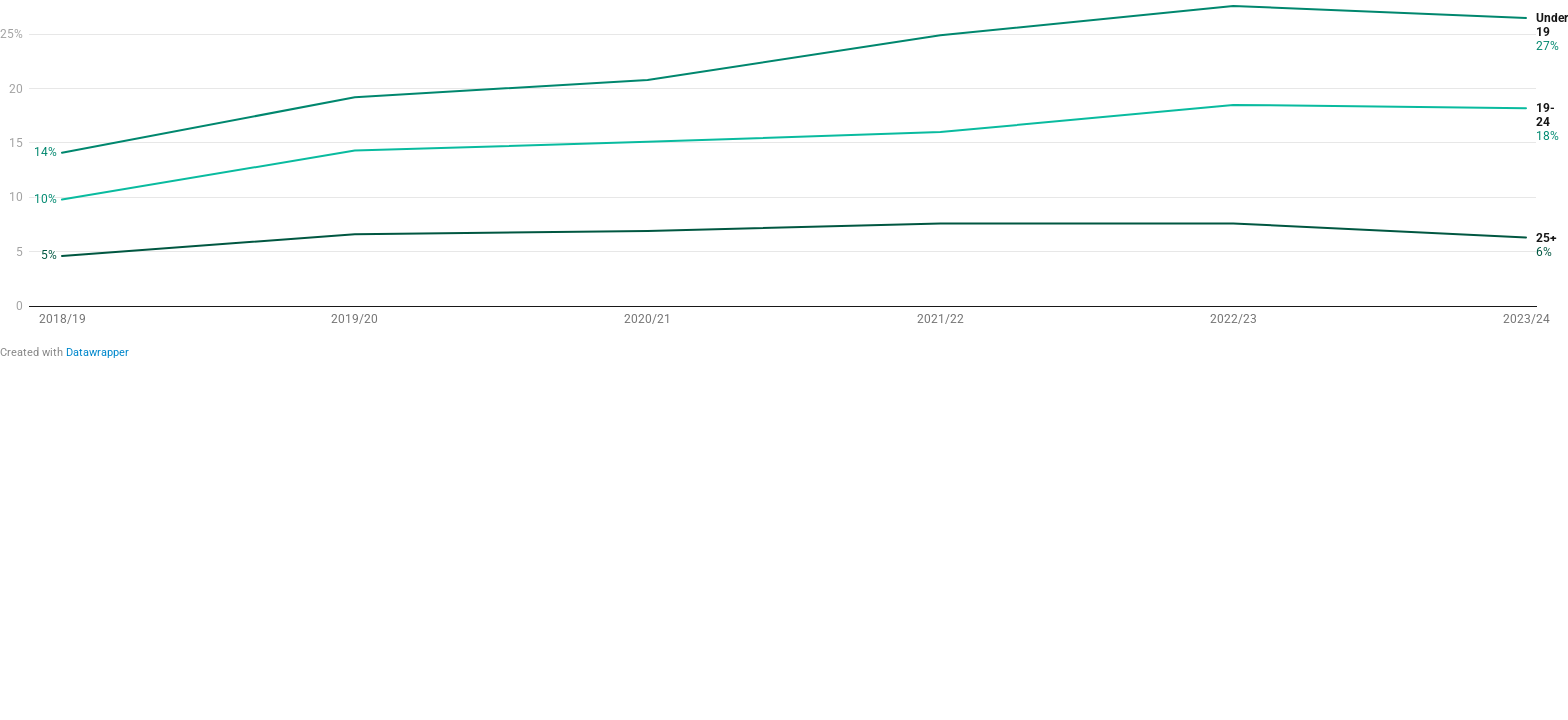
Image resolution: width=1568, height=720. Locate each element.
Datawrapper (97, 352)
